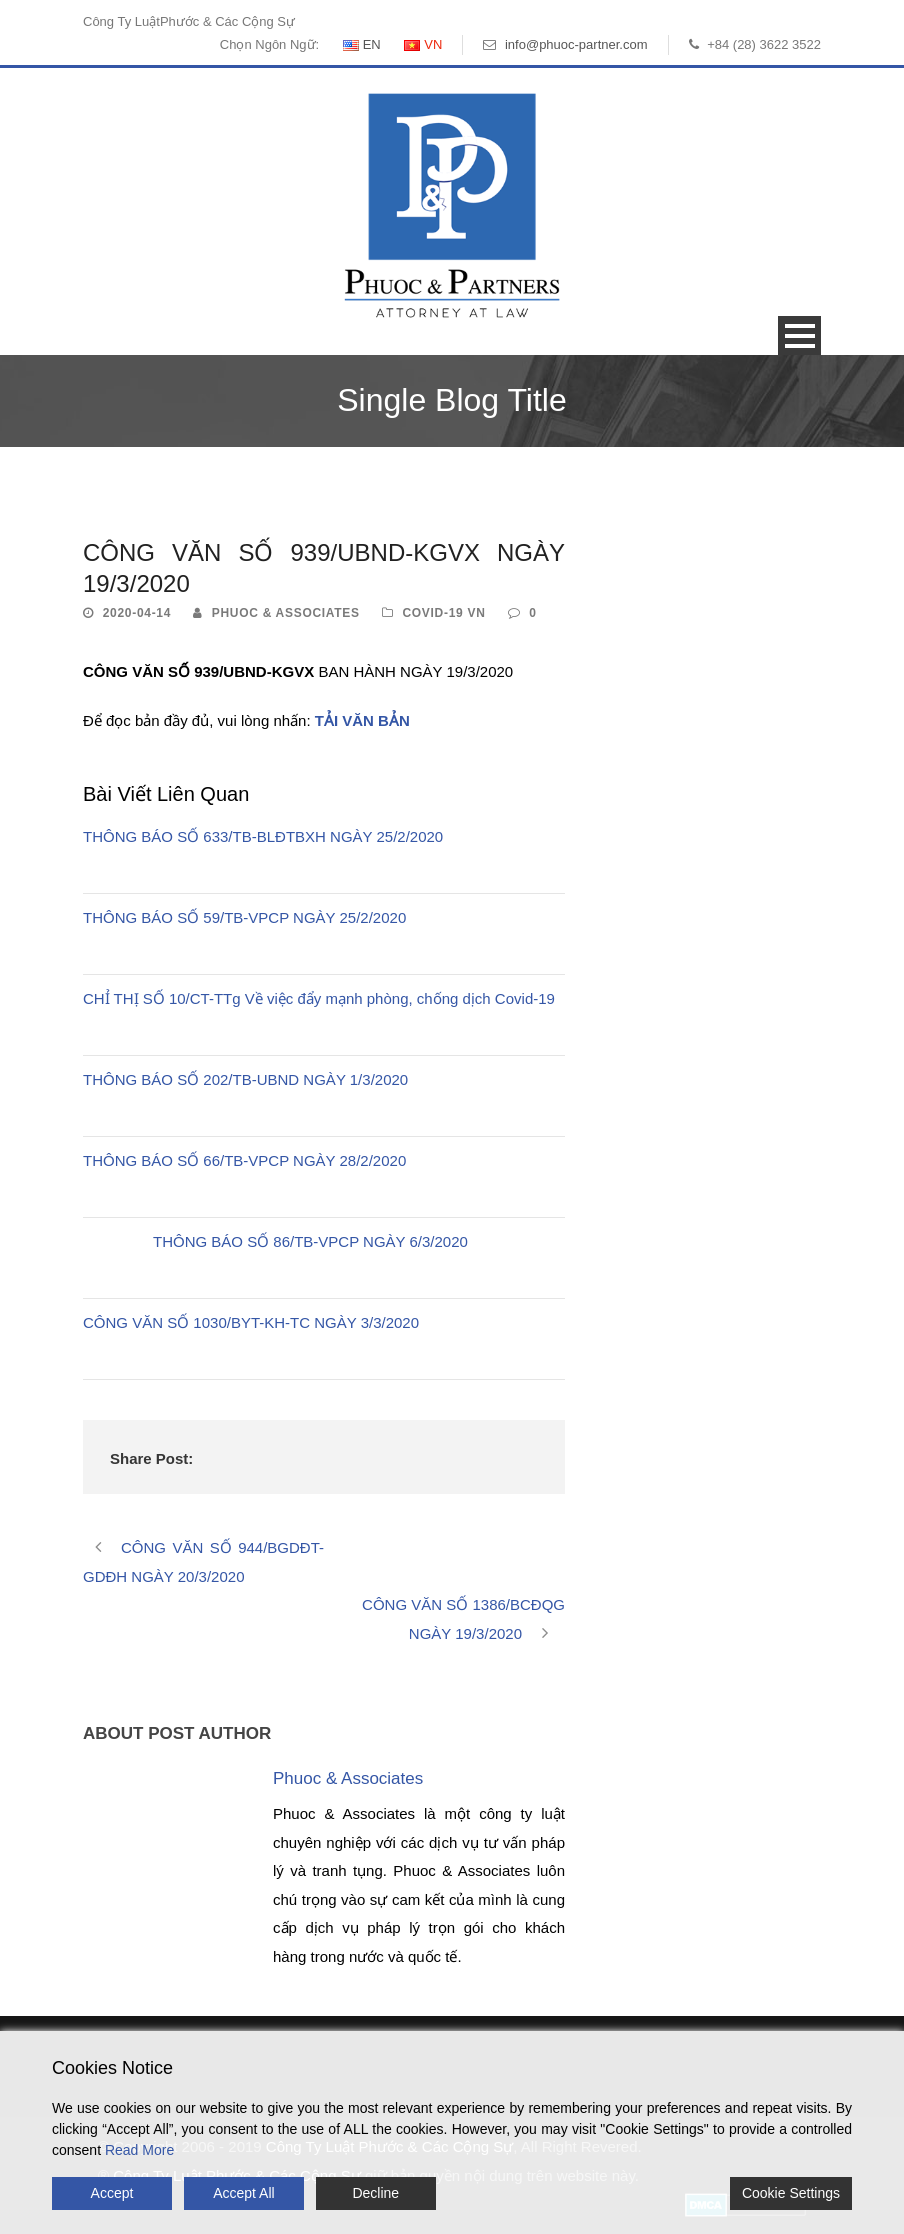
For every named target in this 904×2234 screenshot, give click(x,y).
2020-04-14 (137, 613)
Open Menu (799, 335)
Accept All (243, 2193)
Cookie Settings (791, 2193)
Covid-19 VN (443, 613)
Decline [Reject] (375, 2193)
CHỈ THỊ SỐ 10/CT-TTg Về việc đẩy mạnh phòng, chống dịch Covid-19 (319, 998)
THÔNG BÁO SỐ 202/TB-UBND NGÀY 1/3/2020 (245, 1079)
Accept (112, 2193)
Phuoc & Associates (286, 613)
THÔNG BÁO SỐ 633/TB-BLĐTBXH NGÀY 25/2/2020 (263, 836)
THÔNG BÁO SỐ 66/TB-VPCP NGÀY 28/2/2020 (244, 1160)
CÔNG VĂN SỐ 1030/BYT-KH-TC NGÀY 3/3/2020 (251, 1322)
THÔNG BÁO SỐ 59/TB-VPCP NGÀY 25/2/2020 (244, 917)
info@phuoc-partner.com (576, 44)
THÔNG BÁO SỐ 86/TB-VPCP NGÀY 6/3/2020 (310, 1241)
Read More (139, 2150)
